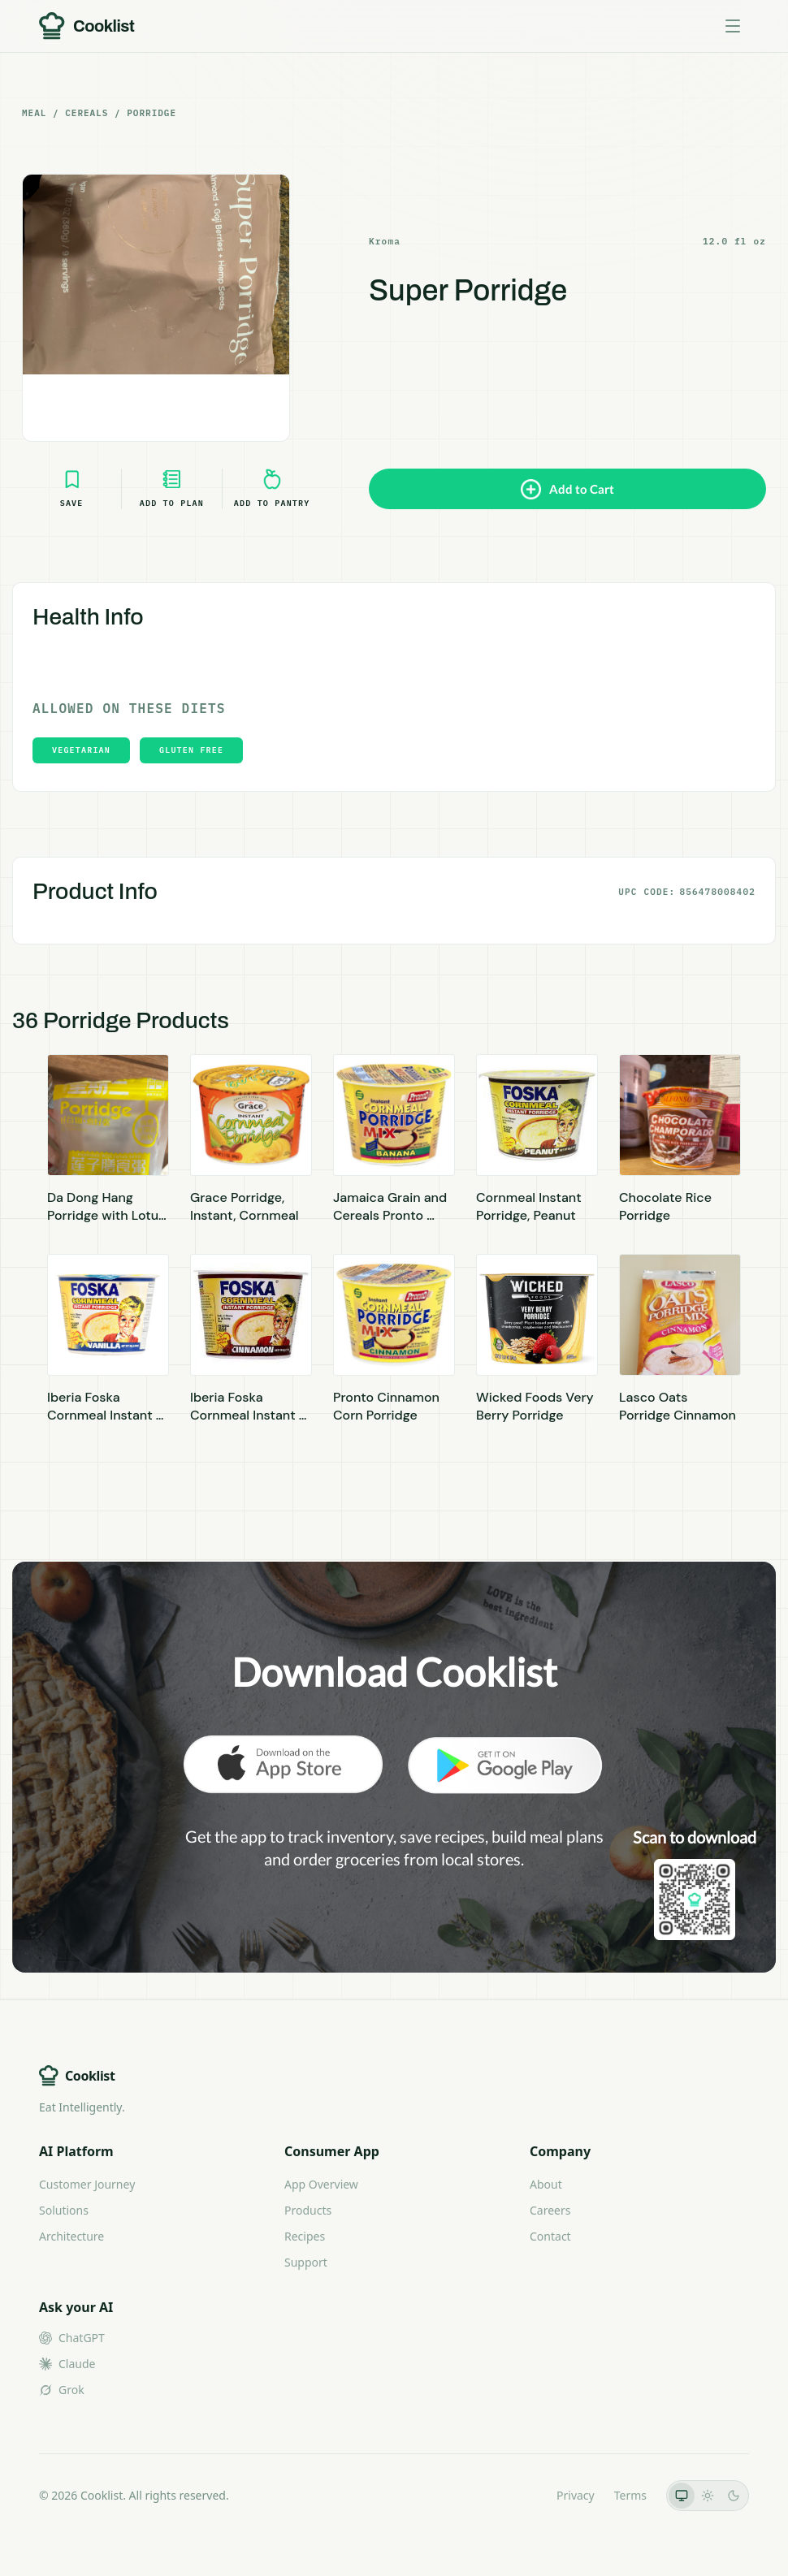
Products (307, 2210)
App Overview (321, 2184)
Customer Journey (87, 2184)
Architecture (71, 2236)
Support (305, 2262)
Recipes (304, 2236)
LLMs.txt (514, 2495)
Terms (630, 2495)
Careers (550, 2210)
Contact (550, 2236)
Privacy (575, 2495)
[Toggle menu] (733, 26)
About (546, 2184)
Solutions (64, 2210)
